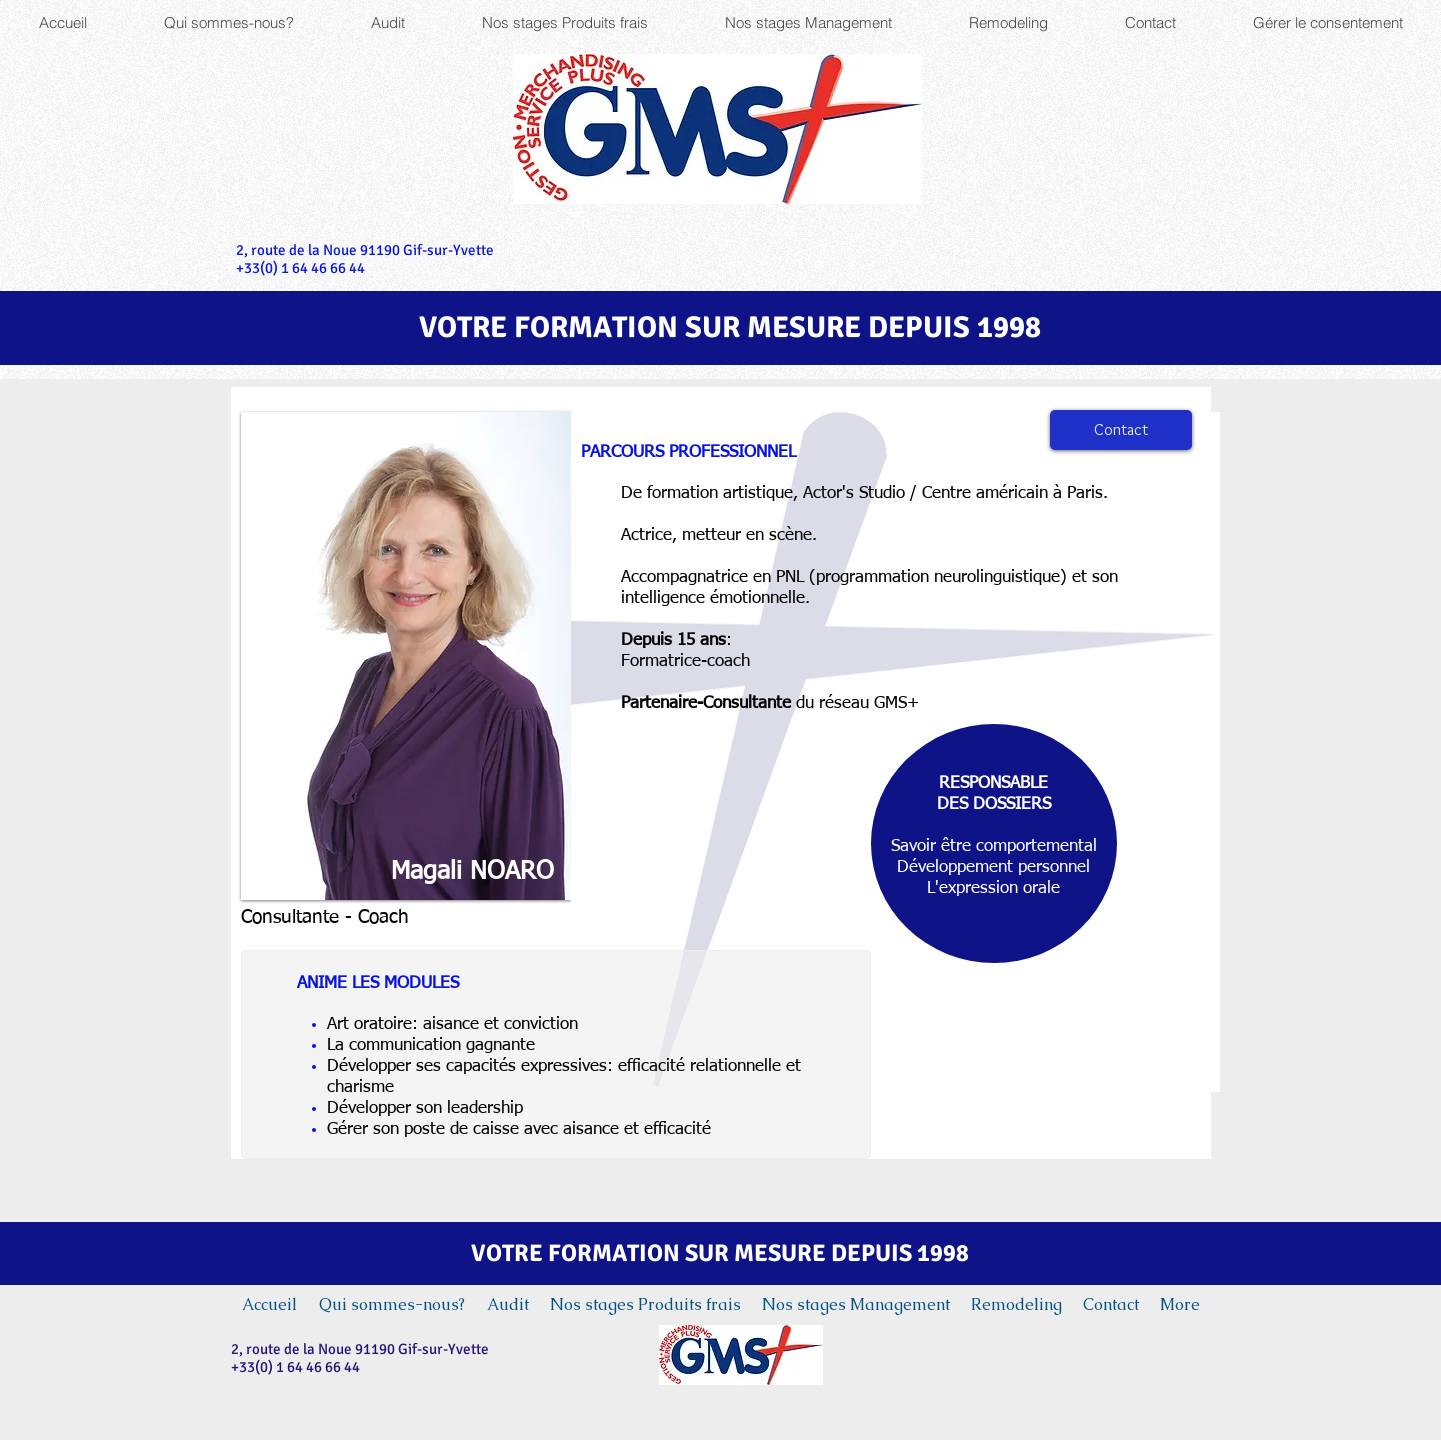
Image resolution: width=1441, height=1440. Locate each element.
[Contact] (1121, 430)
